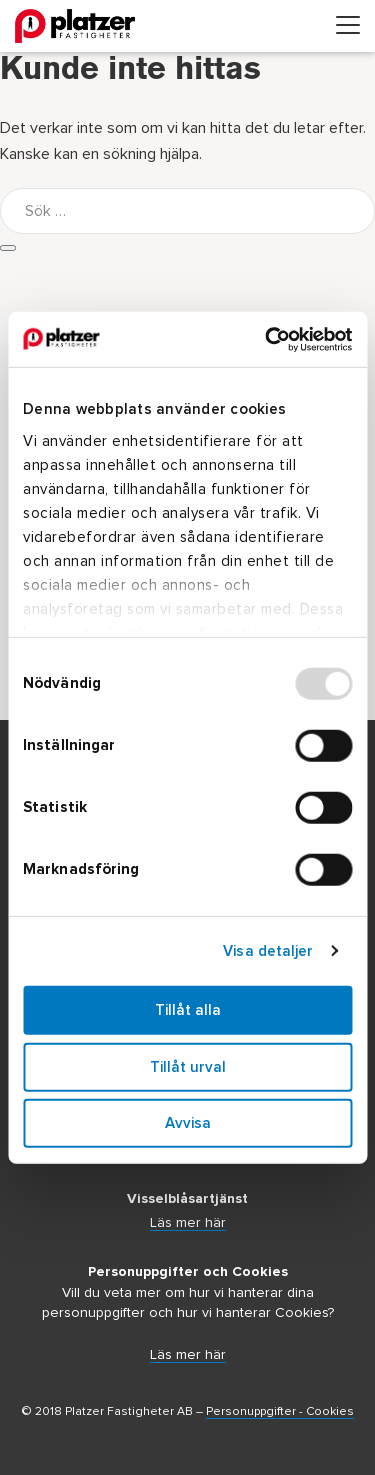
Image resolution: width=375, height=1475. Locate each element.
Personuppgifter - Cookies (280, 1412)
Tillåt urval (188, 1066)
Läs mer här (188, 1223)
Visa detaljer (268, 950)
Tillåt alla (188, 1010)
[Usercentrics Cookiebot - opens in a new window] (267, 339)
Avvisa (188, 1123)
